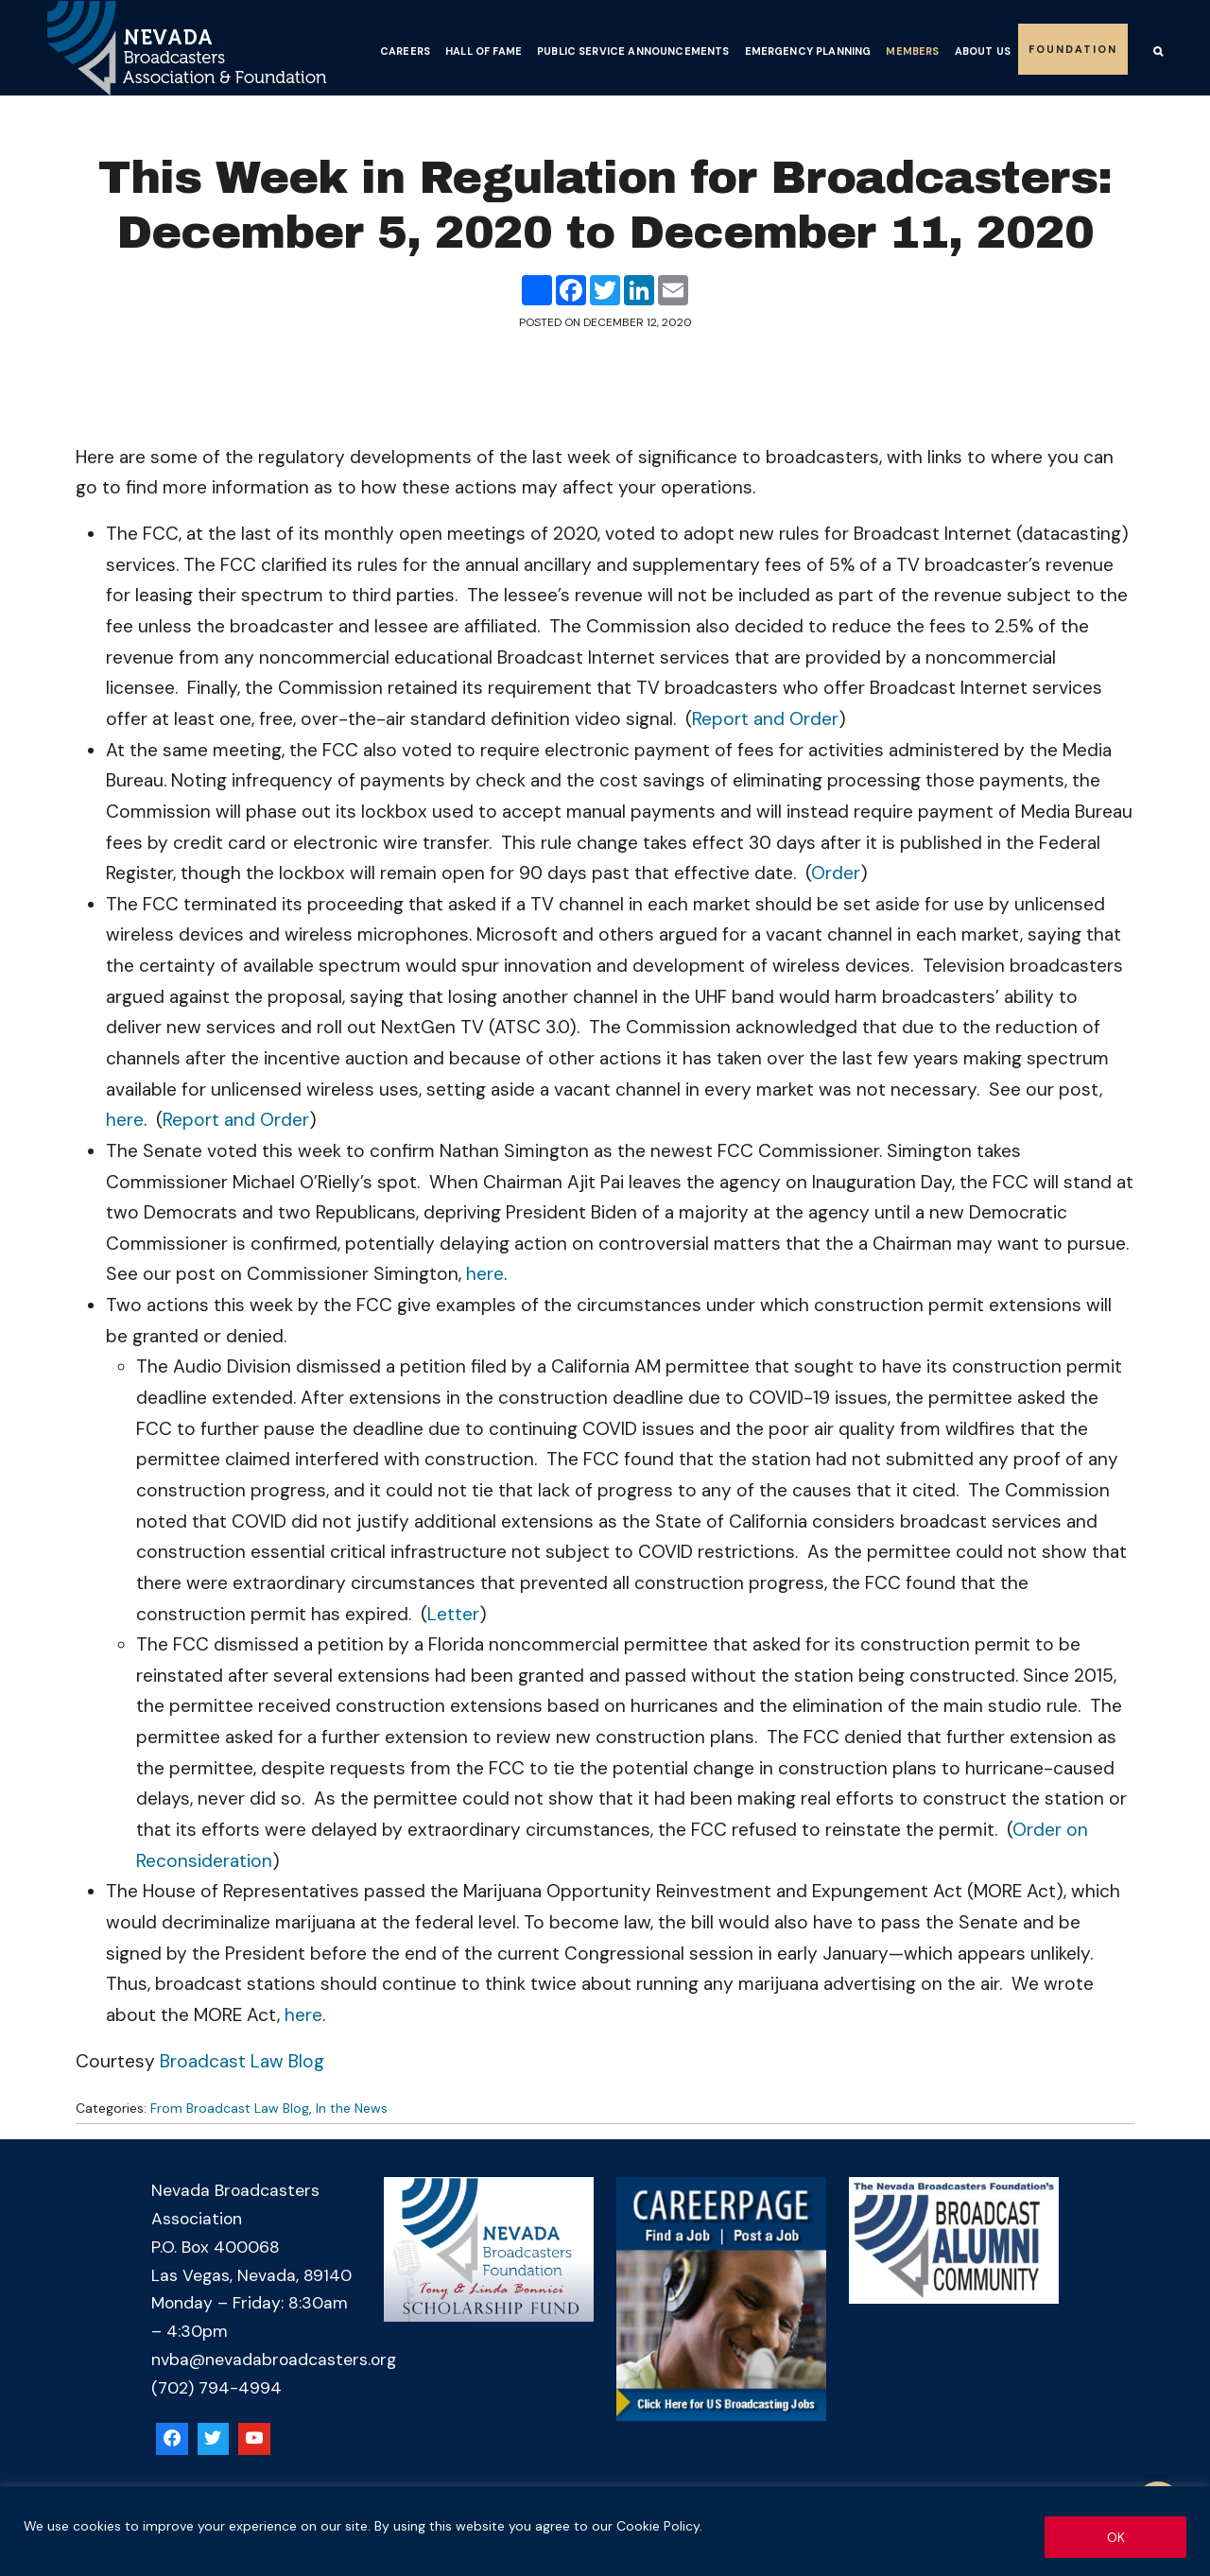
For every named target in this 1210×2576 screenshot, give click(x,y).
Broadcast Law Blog (242, 2061)
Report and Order (765, 719)
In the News (352, 2108)
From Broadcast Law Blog (229, 2108)
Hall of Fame (483, 51)
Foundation (1072, 49)
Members (912, 51)
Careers (405, 51)
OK (1116, 2537)
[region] (605, 2531)
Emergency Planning (808, 51)
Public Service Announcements (633, 51)
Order (835, 873)
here (125, 1120)
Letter (453, 1614)
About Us (983, 51)
